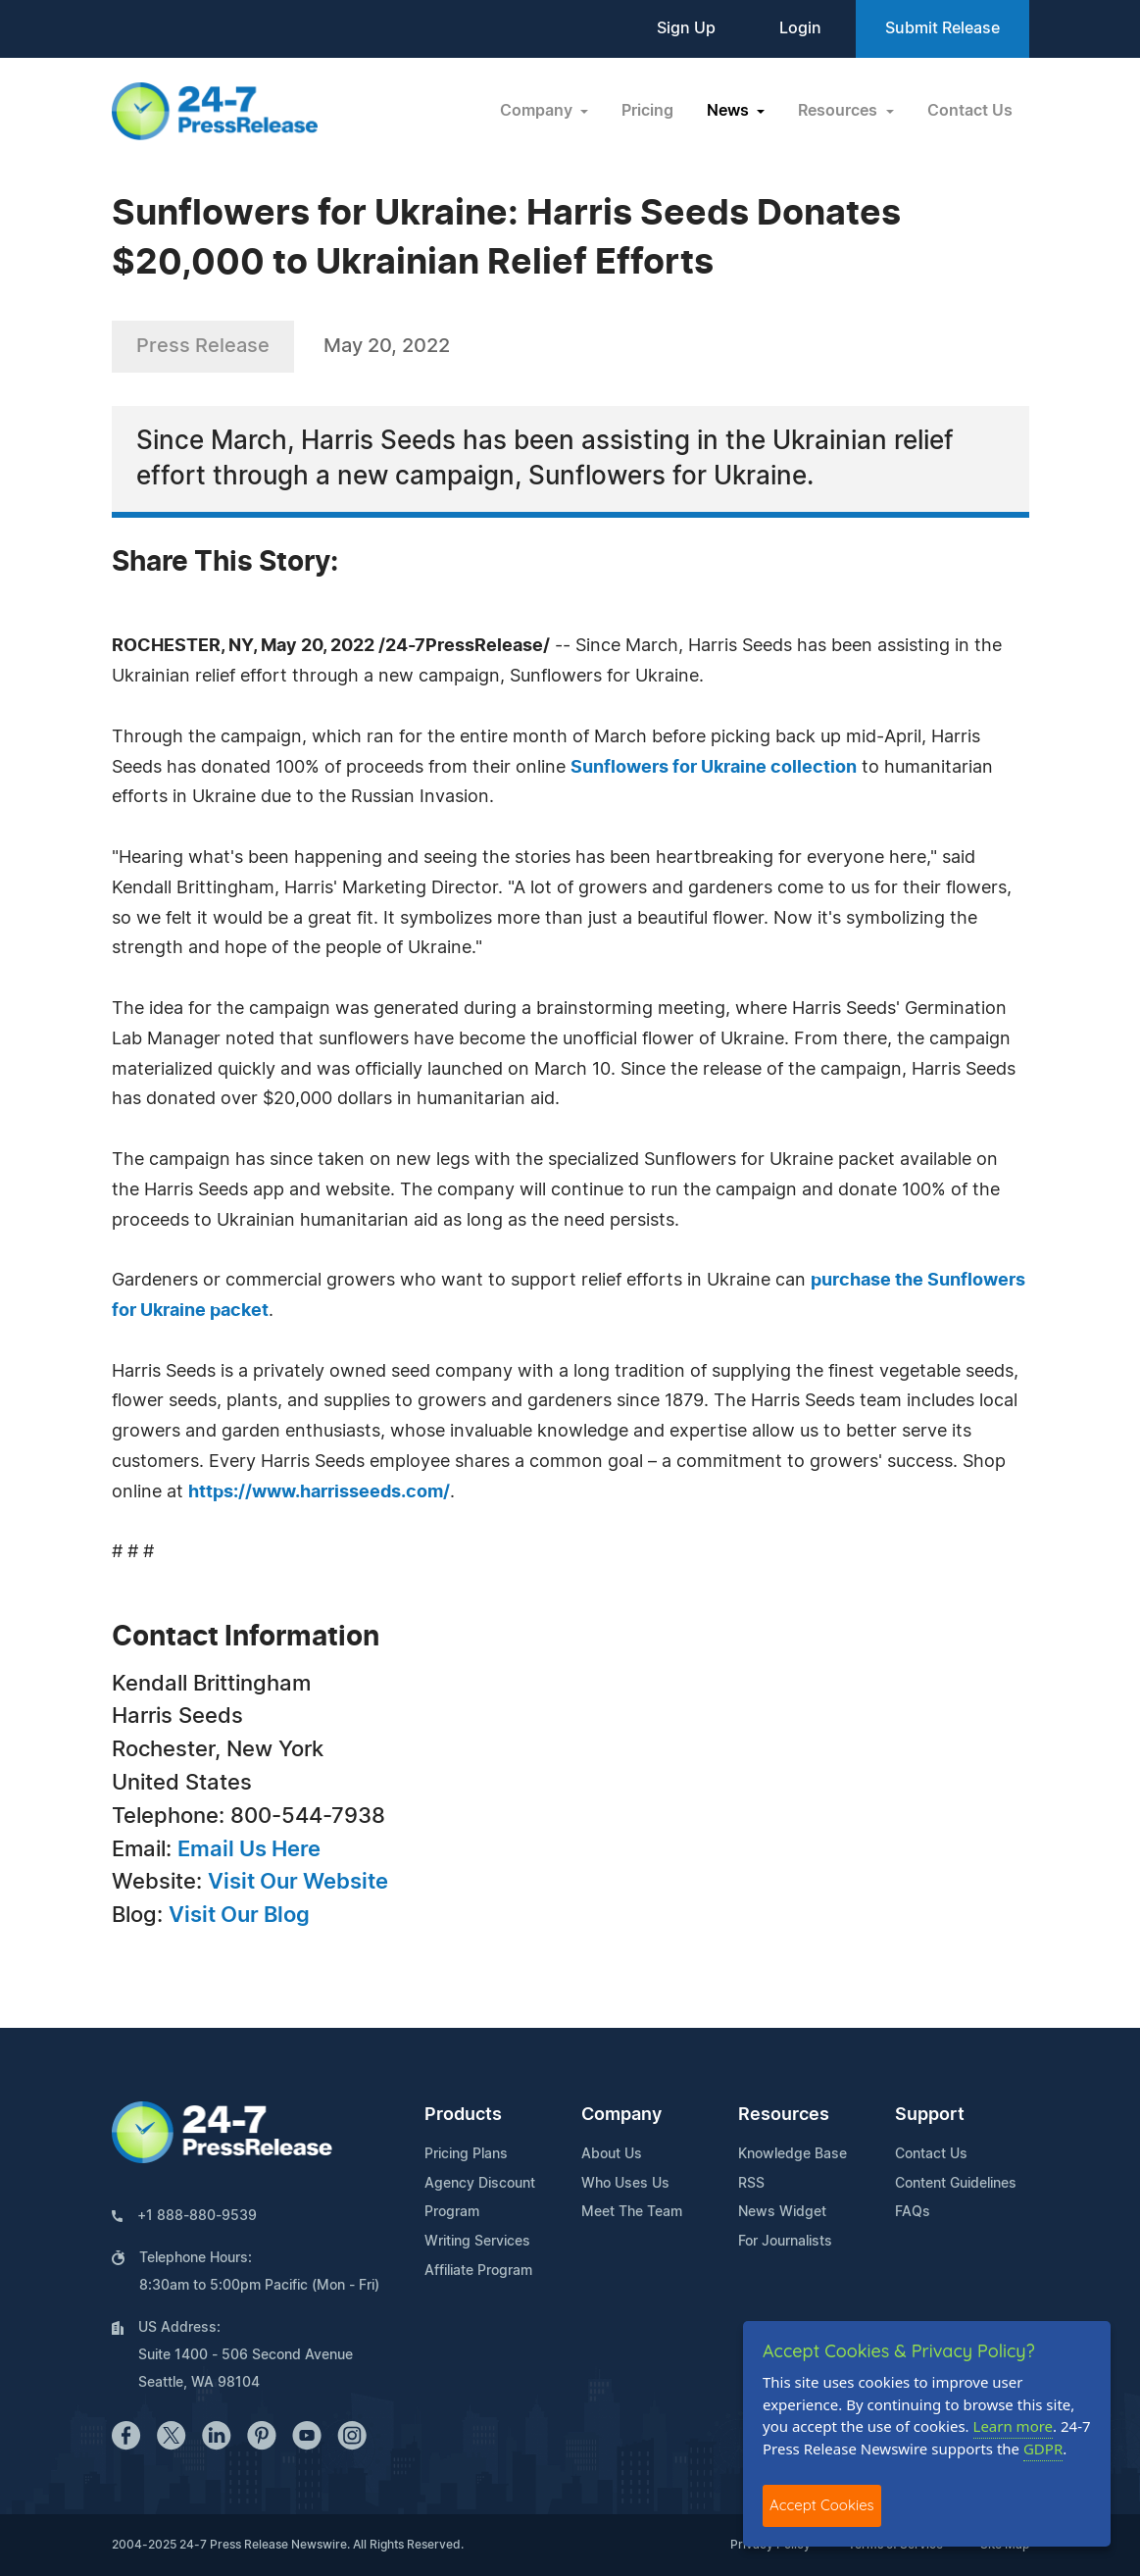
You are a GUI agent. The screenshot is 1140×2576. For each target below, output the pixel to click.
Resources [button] (839, 111)
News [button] (730, 111)
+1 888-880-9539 (197, 2216)
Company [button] (538, 111)
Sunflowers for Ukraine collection (713, 768)
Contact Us (970, 111)
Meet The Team (631, 2212)
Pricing (647, 111)
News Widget (782, 2212)
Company (621, 2115)
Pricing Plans (466, 2154)
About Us (611, 2154)
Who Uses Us (625, 2184)
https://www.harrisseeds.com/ (319, 1492)
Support (930, 2115)
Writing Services (477, 2241)
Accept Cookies (821, 2505)
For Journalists (785, 2241)
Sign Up (686, 28)
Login (800, 28)
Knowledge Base (792, 2154)
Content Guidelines (955, 2184)
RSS (751, 2184)
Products (463, 2115)
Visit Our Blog (239, 1915)
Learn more (1013, 2426)
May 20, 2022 (386, 346)
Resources (783, 2115)
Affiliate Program (478, 2271)
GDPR (1043, 2448)
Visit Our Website (298, 1882)
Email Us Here (249, 1849)
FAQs (912, 2212)
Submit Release (942, 28)
